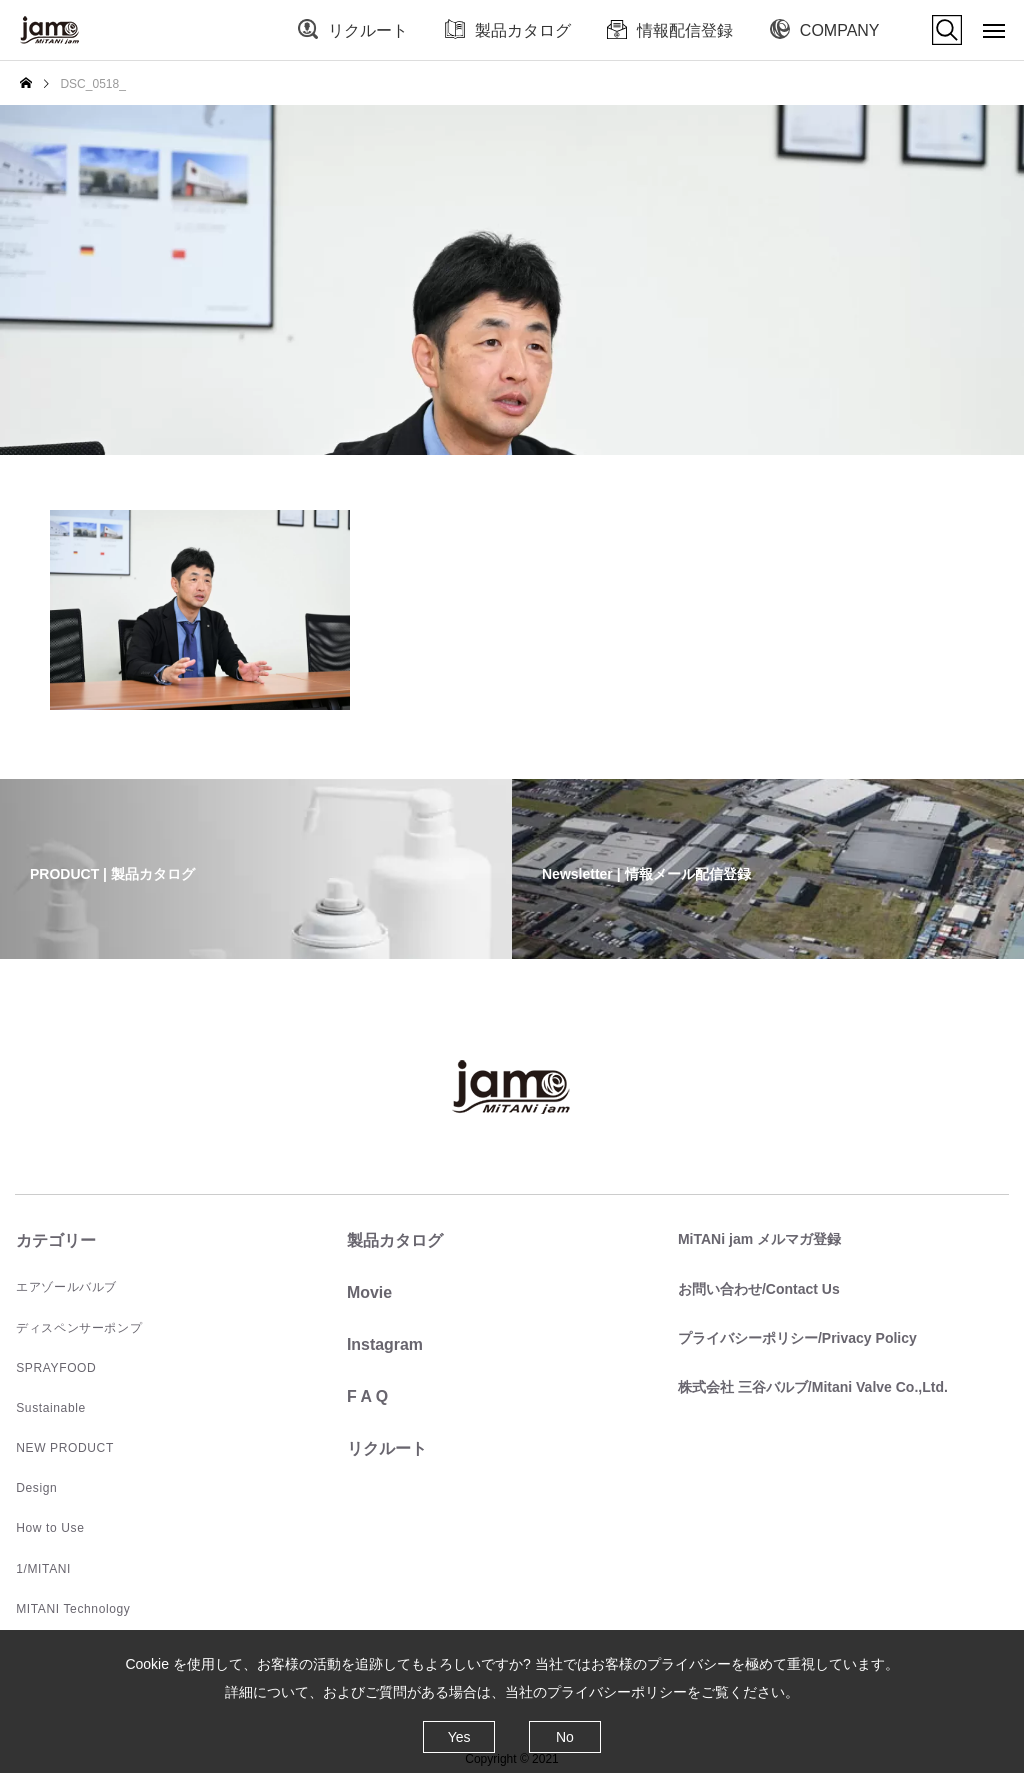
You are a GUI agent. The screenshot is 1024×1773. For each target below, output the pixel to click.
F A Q (366, 1396)
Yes (459, 1737)
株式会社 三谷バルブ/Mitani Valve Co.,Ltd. (812, 1386)
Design (35, 1487)
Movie (368, 1292)
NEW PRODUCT (63, 1447)
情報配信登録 (685, 30)
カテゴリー (55, 1240)
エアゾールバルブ (65, 1287)
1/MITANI (42, 1567)
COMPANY (840, 30)
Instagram (384, 1344)
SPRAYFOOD (55, 1367)
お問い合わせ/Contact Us (758, 1288)
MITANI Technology (72, 1607)
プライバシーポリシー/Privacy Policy (796, 1337)
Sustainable (49, 1407)
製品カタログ (523, 30)
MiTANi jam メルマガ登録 (758, 1239)
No (565, 1737)
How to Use (49, 1527)
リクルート (368, 30)
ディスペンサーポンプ (78, 1327)
